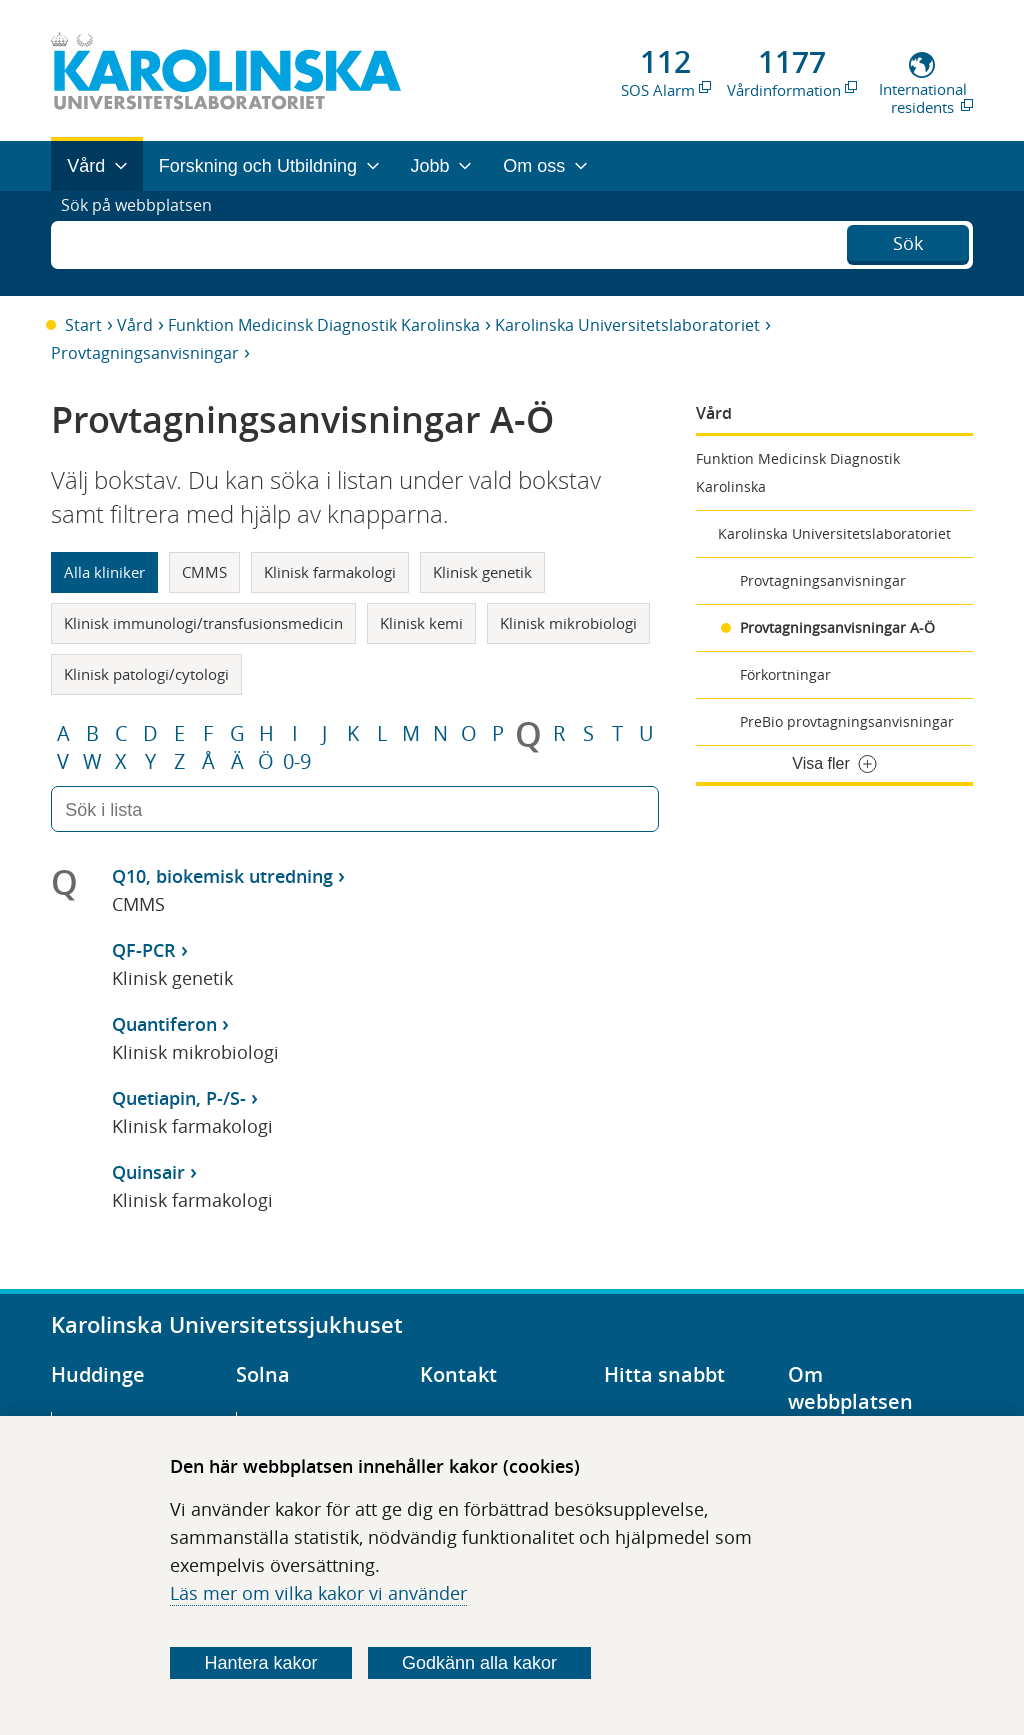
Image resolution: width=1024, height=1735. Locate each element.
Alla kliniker (104, 572)
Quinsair (148, 1172)
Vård (135, 325)
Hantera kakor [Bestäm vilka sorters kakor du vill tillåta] (261, 1663)
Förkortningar (785, 674)
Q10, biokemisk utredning (222, 876)
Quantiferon (164, 1024)
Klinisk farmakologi (330, 572)
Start (83, 325)
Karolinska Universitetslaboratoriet (627, 325)
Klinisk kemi (421, 623)
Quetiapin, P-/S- (179, 1098)
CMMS (204, 572)
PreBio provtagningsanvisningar (847, 721)
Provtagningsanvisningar (145, 353)
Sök (908, 241)
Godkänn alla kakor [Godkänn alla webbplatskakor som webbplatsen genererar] (479, 1663)
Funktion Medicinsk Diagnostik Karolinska (324, 325)
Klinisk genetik (482, 572)
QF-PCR (144, 950)
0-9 (297, 762)
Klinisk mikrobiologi (568, 623)
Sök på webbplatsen (145, 243)
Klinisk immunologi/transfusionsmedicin (203, 623)
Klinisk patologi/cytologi (146, 674)
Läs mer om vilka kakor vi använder (318, 1593)
